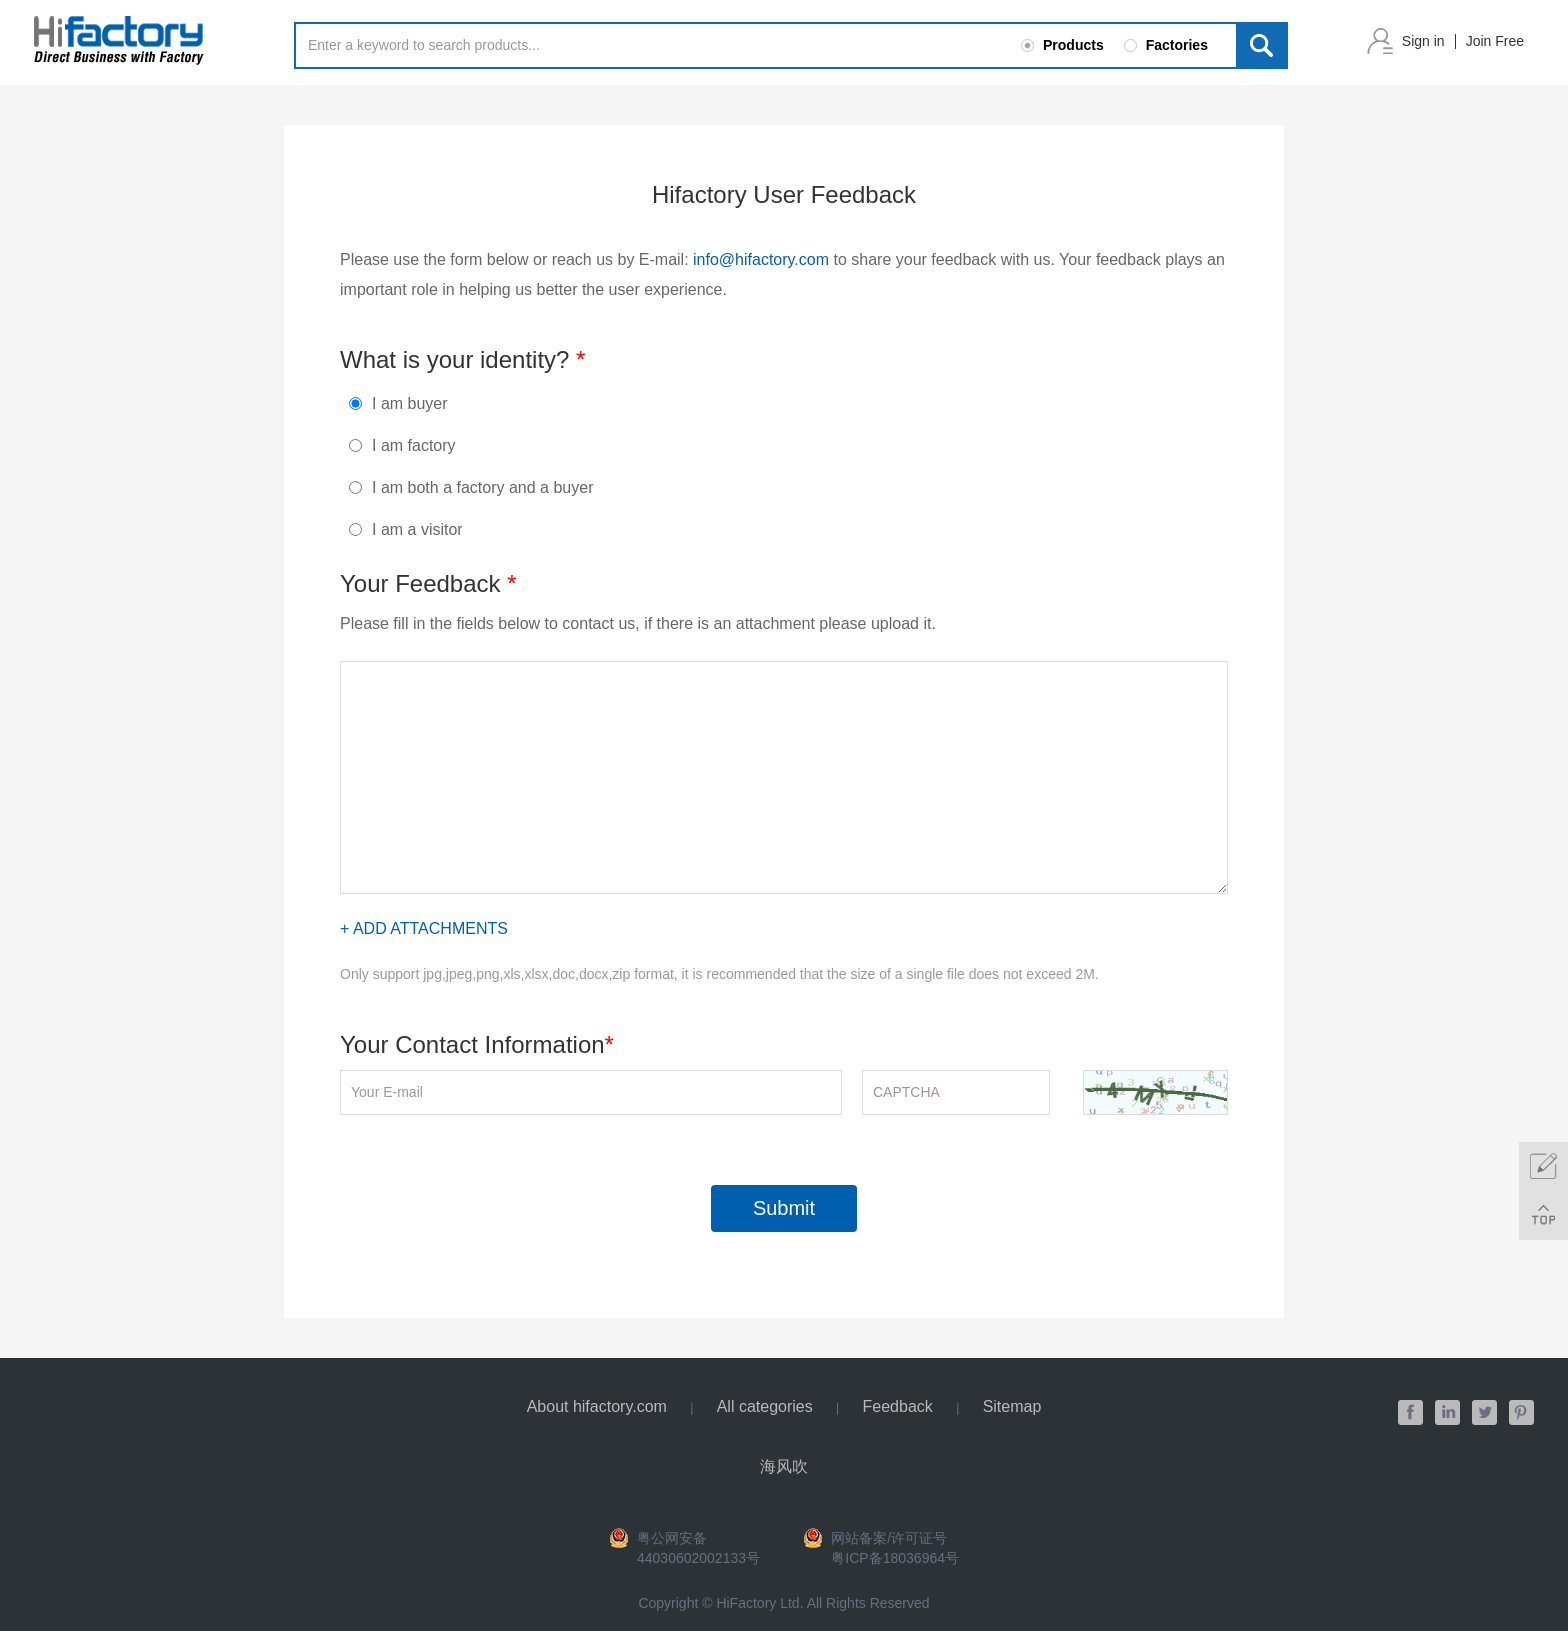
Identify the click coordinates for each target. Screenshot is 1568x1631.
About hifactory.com (597, 1406)
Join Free (1495, 41)
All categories (765, 1406)
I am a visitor (406, 529)
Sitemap (1012, 1406)
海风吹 (784, 1466)
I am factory (402, 445)
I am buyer (398, 403)
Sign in (1423, 41)
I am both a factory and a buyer (471, 487)
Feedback (898, 1406)
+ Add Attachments (424, 928)
